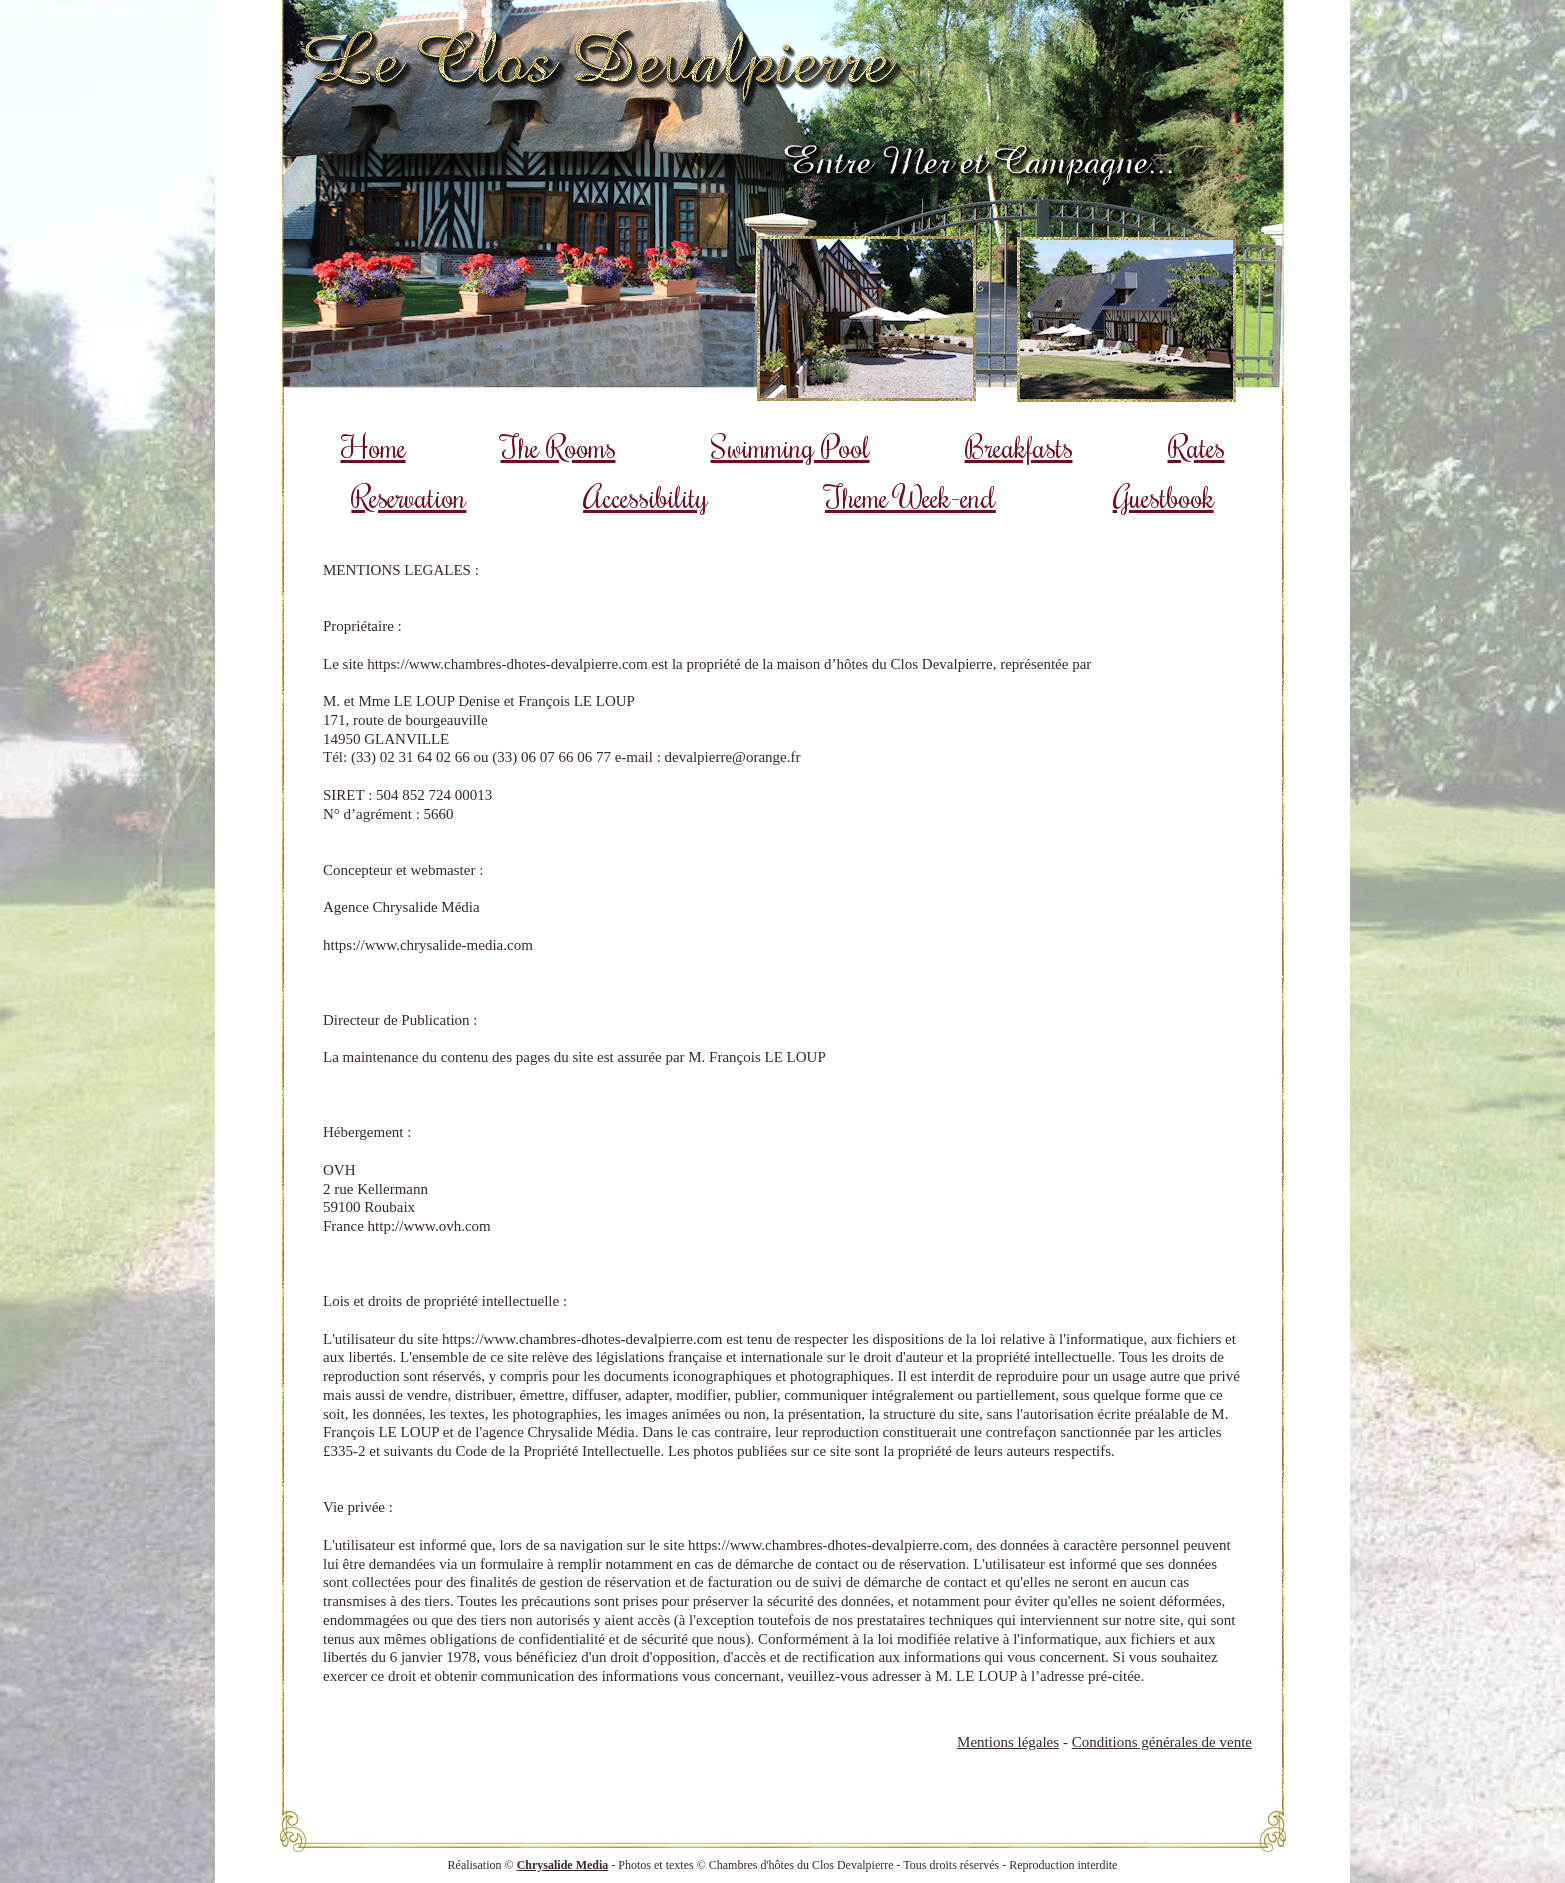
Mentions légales (1008, 1742)
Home (373, 447)
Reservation (408, 497)
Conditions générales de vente (1162, 1742)
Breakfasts (1019, 447)
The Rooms (558, 447)
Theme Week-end (910, 497)
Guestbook (1163, 497)
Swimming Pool (790, 447)
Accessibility (645, 497)
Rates (1196, 447)
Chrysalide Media (563, 1865)
